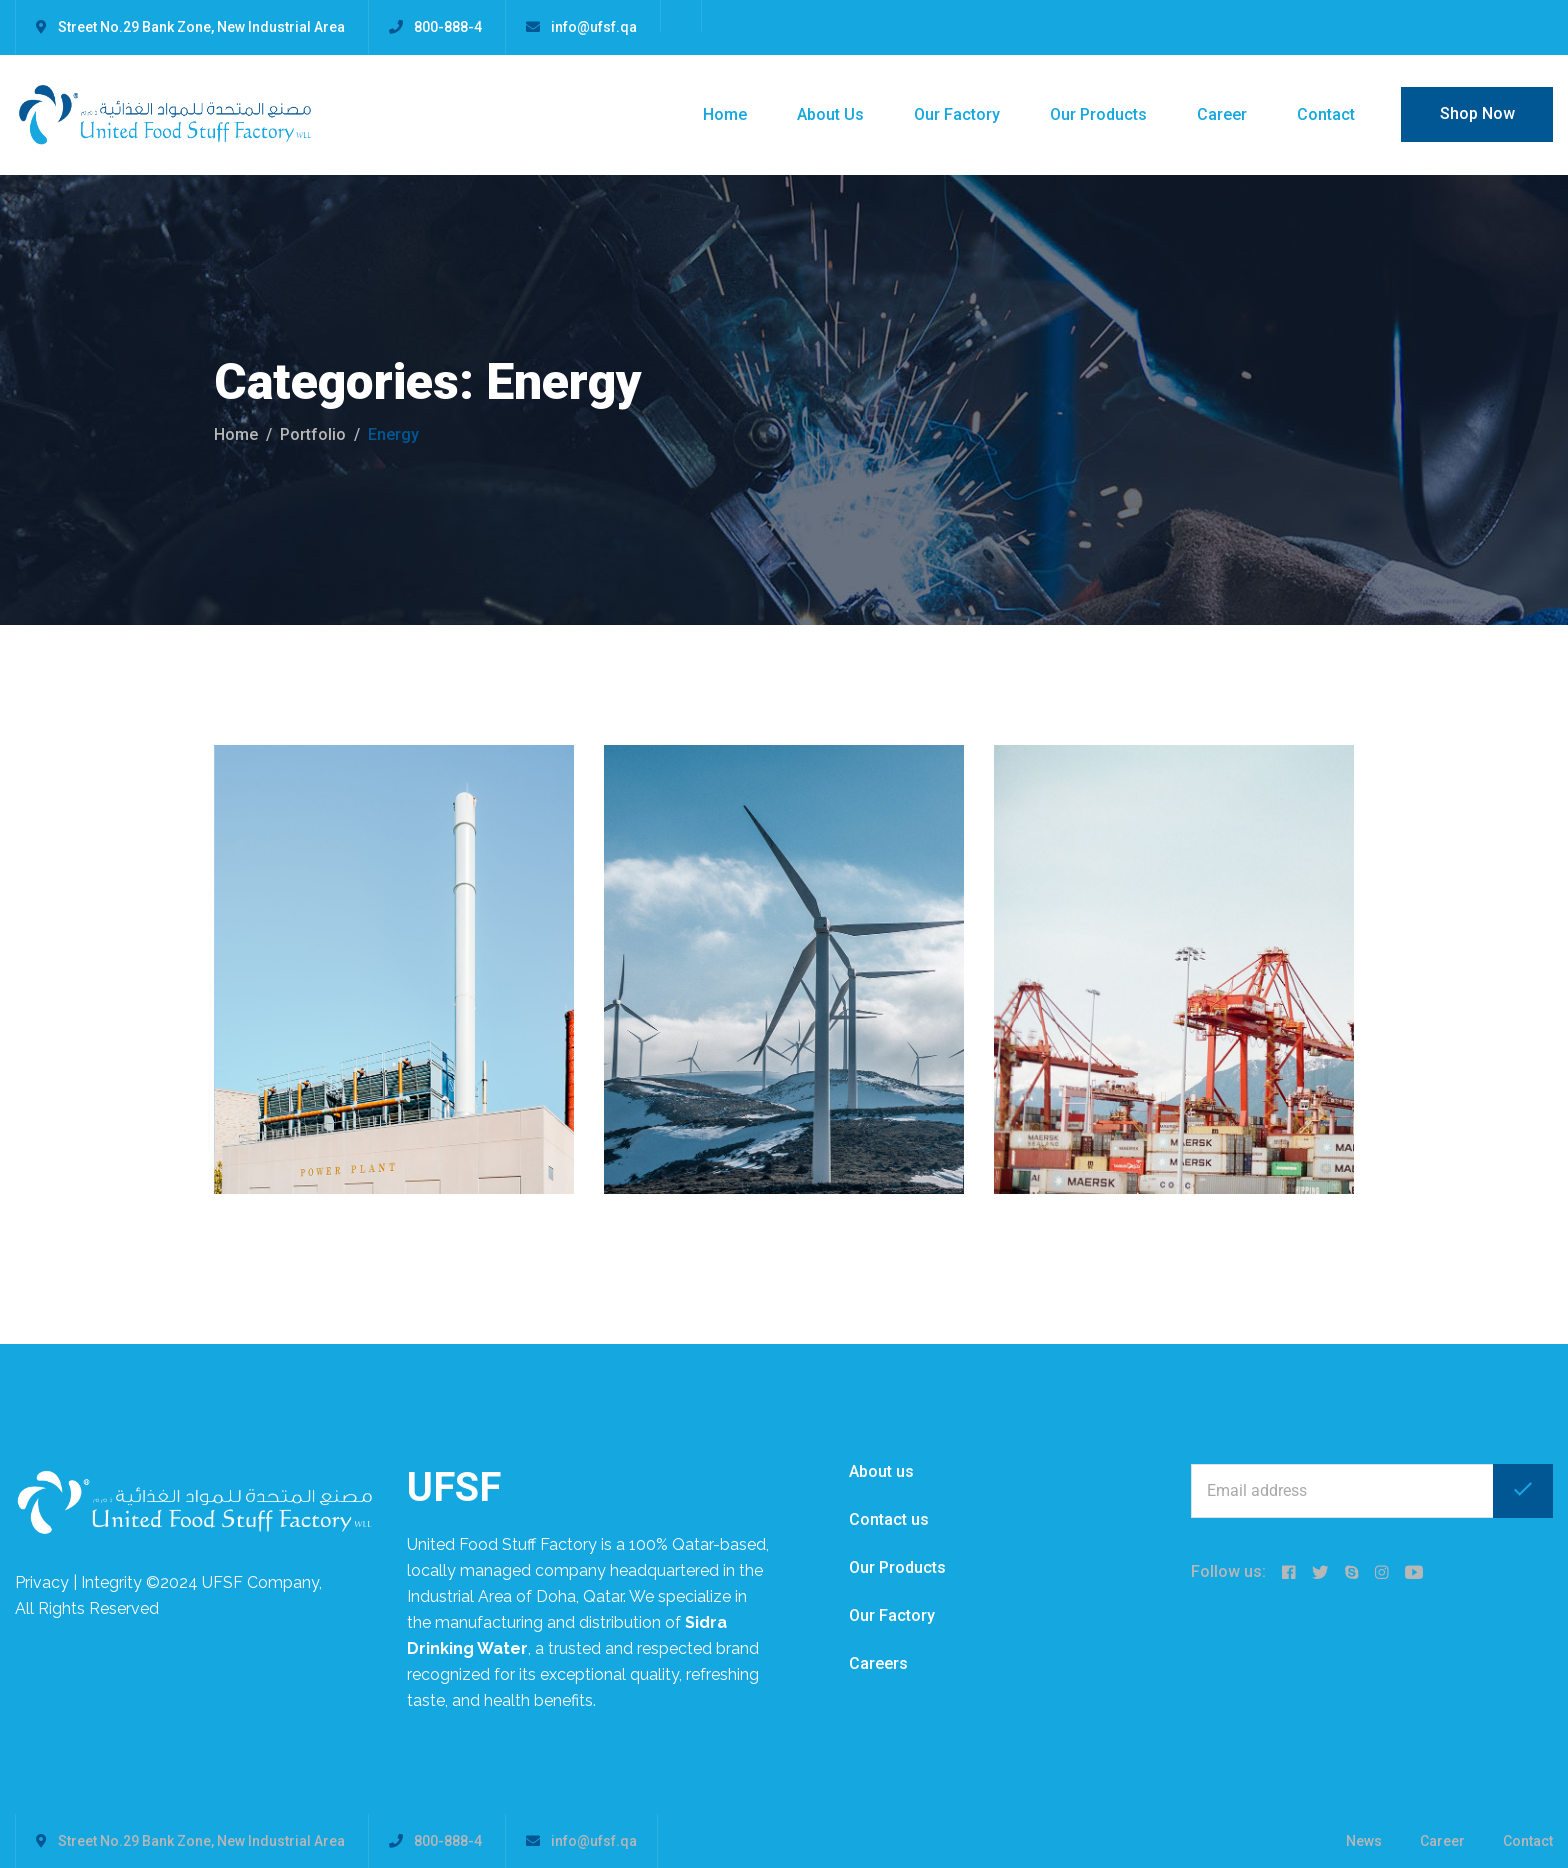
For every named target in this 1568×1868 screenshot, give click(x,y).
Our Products (1098, 114)
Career (1222, 114)
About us (881, 1471)
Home (725, 114)
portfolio (313, 434)
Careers (878, 1663)
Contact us (889, 1519)
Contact (1326, 114)
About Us (830, 114)
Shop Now (1477, 113)
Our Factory (957, 114)
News (1364, 1841)
